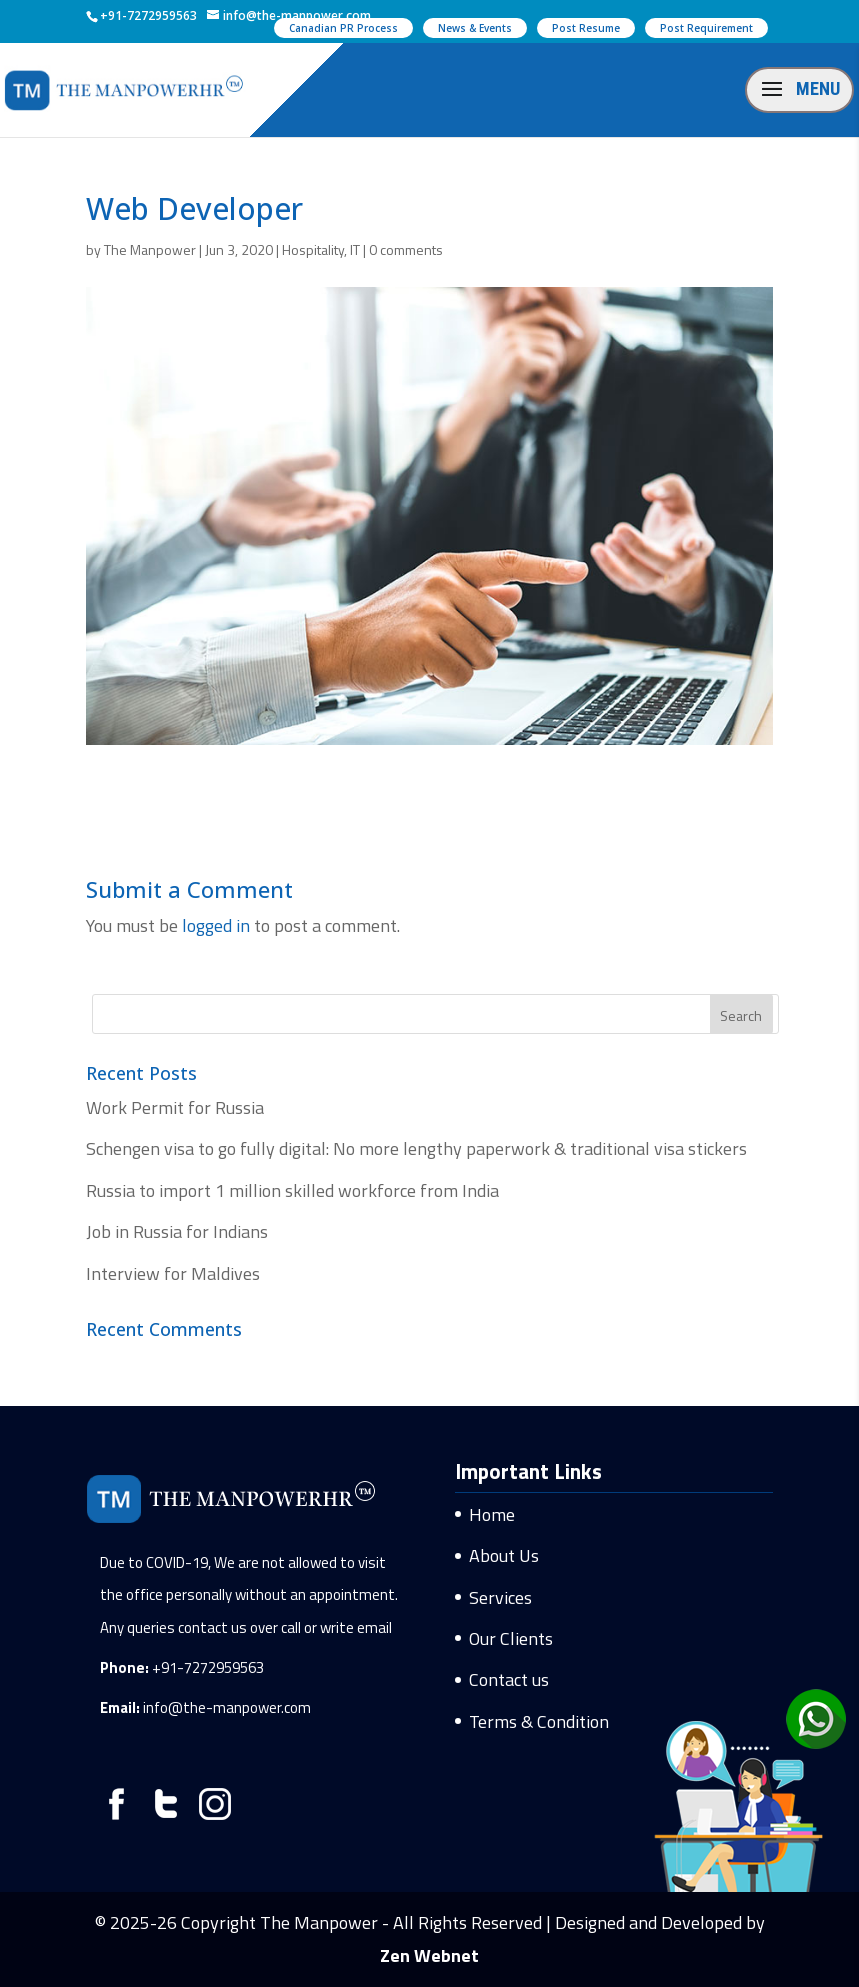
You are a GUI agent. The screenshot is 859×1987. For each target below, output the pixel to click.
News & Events (475, 28)
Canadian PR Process (343, 28)
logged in (216, 925)
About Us (504, 1555)
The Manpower (150, 249)
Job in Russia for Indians (177, 1231)
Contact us (509, 1679)
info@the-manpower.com (227, 1707)
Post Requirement (706, 28)
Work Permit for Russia (175, 1107)
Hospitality (313, 249)
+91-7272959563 (208, 1667)
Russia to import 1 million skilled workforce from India (292, 1190)
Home (492, 1514)
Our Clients (511, 1638)
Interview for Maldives (173, 1273)
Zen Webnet (429, 1955)
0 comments (406, 249)
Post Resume (586, 28)
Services (500, 1597)
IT (355, 249)
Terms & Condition (539, 1721)
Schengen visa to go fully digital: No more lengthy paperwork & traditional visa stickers (416, 1148)
